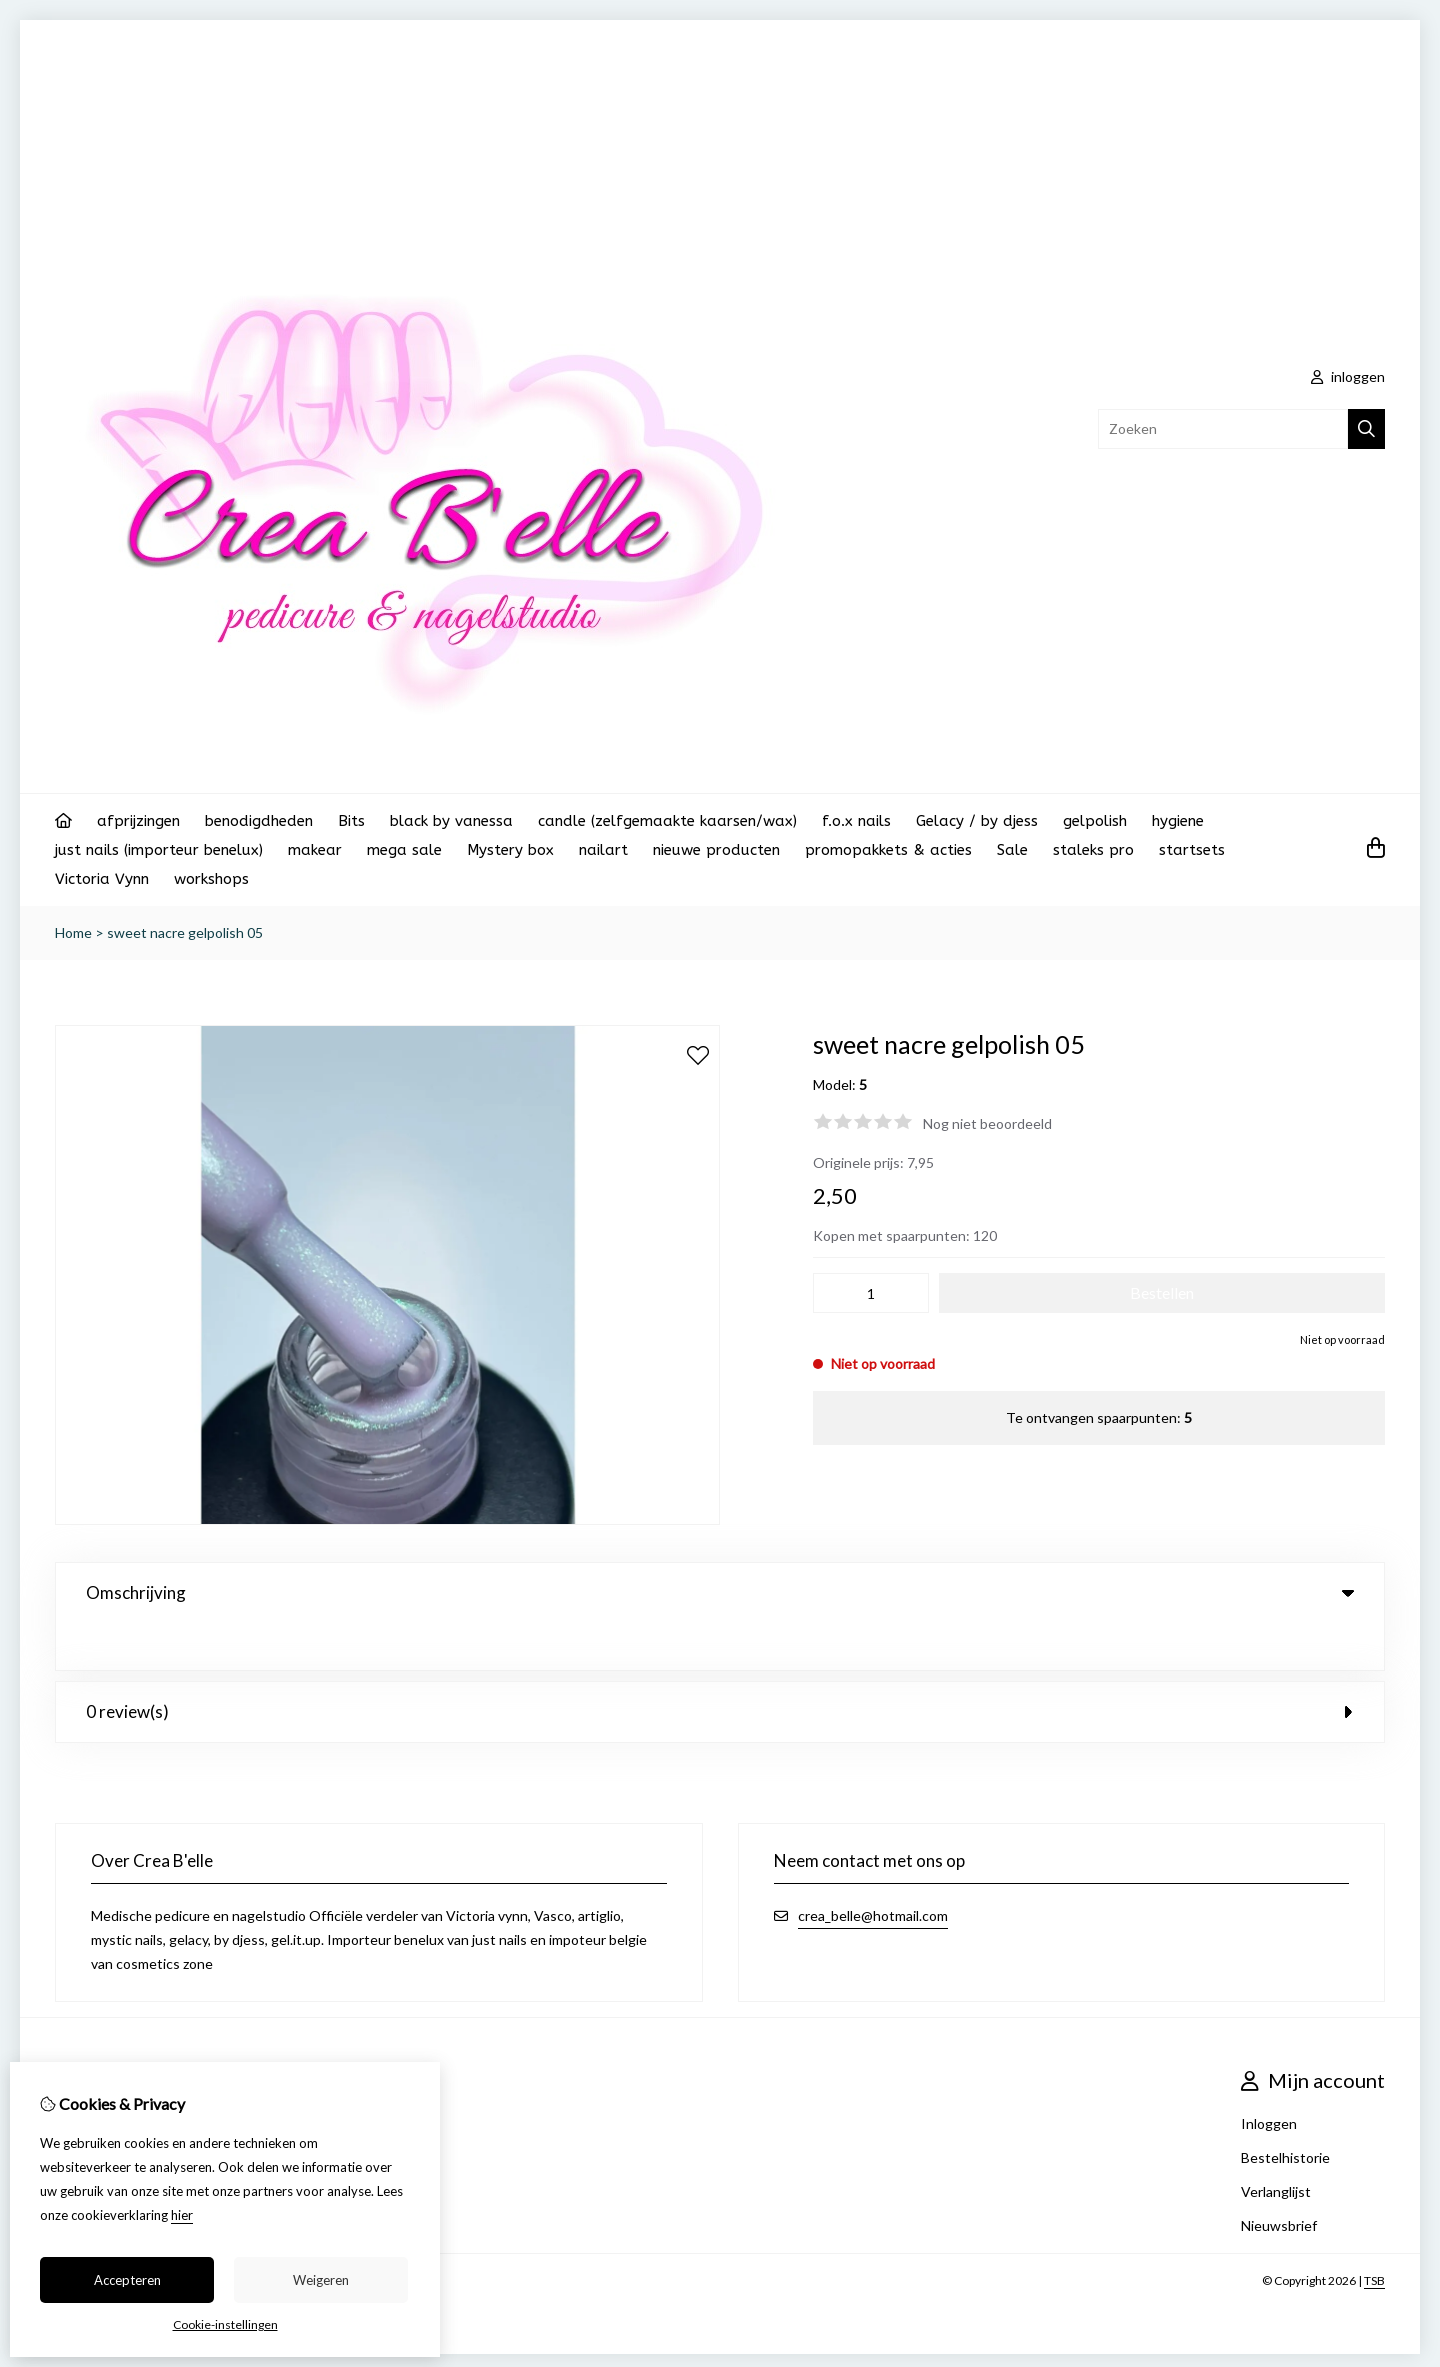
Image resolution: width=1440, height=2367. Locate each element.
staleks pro (1093, 850)
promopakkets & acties (888, 850)
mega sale (404, 850)
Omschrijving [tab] (720, 1592)
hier (182, 2215)
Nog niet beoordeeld (987, 1123)
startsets (1192, 850)
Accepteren (127, 2280)
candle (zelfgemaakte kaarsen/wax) (667, 821)
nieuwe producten (716, 850)
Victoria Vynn (102, 879)
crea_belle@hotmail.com (873, 1868)
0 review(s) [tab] (720, 1664)
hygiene (1178, 821)
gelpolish (1095, 821)
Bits (351, 821)
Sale (1012, 850)
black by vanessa (451, 821)
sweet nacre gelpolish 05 (185, 932)
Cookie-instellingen (225, 2324)
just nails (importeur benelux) (159, 850)
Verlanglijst (1276, 2144)
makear (315, 850)
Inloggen (1269, 2076)
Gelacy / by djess (977, 821)
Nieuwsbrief (1279, 2178)
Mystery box (510, 850)
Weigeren (321, 2280)
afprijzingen (138, 821)
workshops (211, 879)
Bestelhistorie (1285, 2110)
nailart (603, 850)
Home (73, 932)
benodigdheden (259, 821)
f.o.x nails (856, 821)
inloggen (1348, 376)
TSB (1374, 2233)
